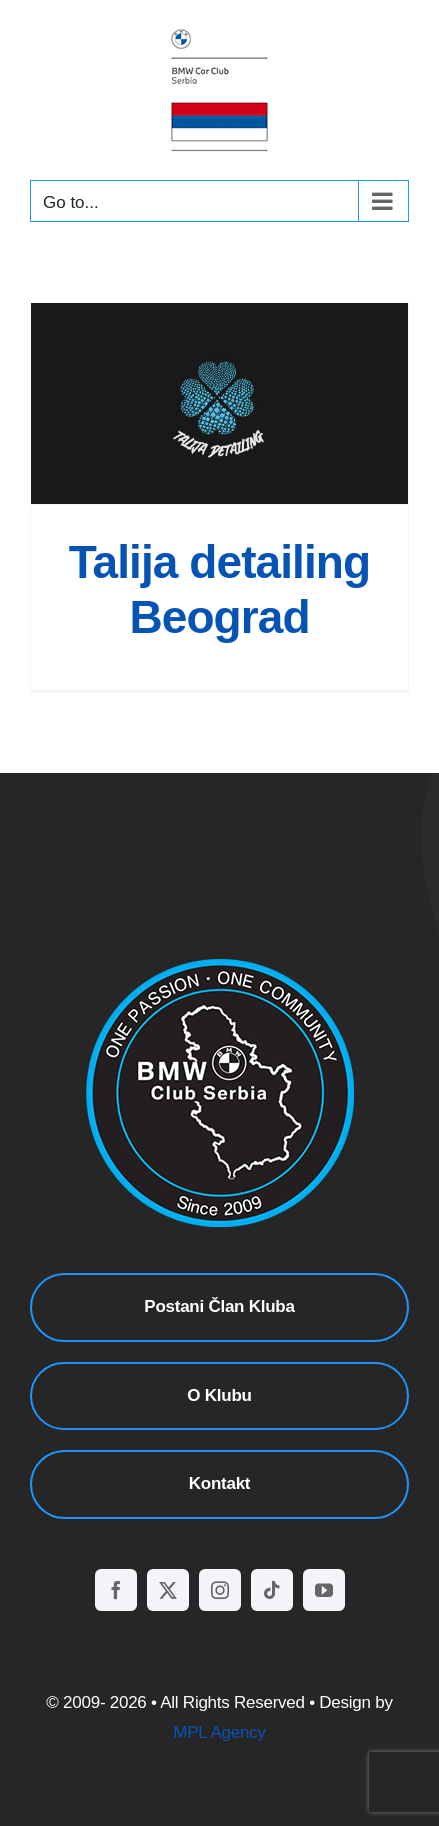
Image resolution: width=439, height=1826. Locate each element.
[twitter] (168, 1590)
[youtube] (324, 1590)
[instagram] (220, 1590)
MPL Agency (219, 1732)
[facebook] (116, 1590)
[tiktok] (272, 1590)
